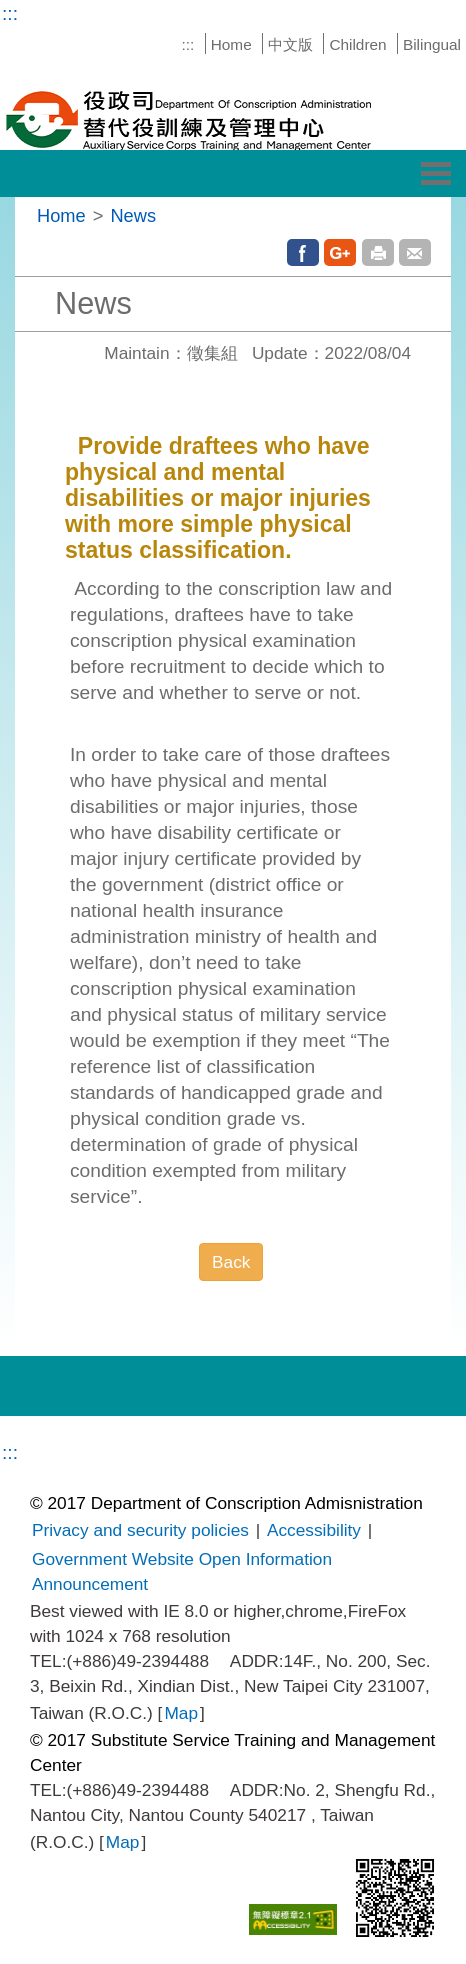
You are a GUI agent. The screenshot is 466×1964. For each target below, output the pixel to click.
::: (10, 13)
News (133, 215)
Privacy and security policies (140, 1530)
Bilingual (432, 44)
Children (357, 44)
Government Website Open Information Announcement (182, 1571)
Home (231, 44)
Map (181, 1713)
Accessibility (314, 1530)
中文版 (290, 44)
